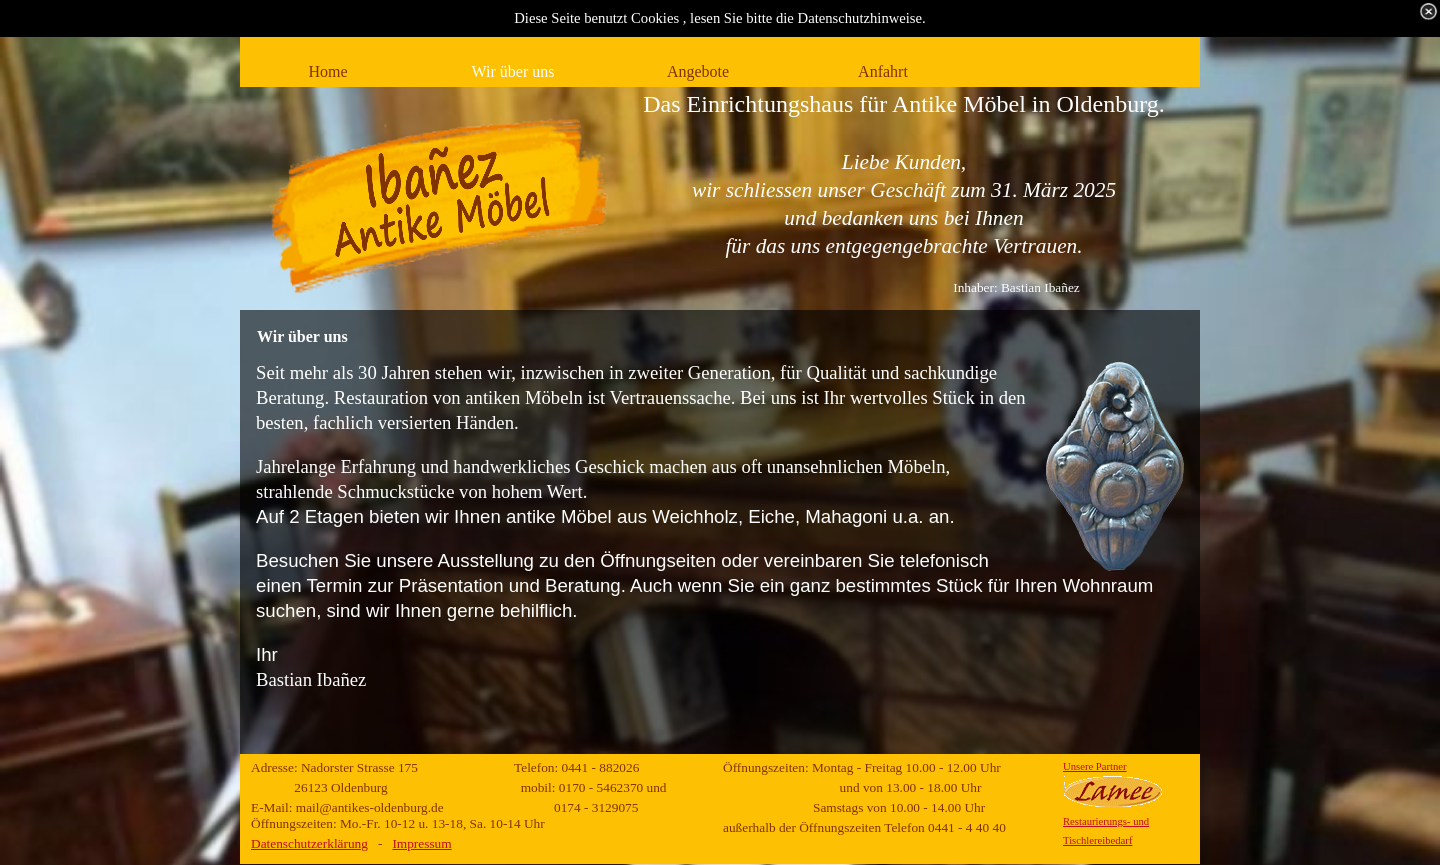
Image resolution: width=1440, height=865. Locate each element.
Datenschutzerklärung (309, 843)
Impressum (421, 843)
